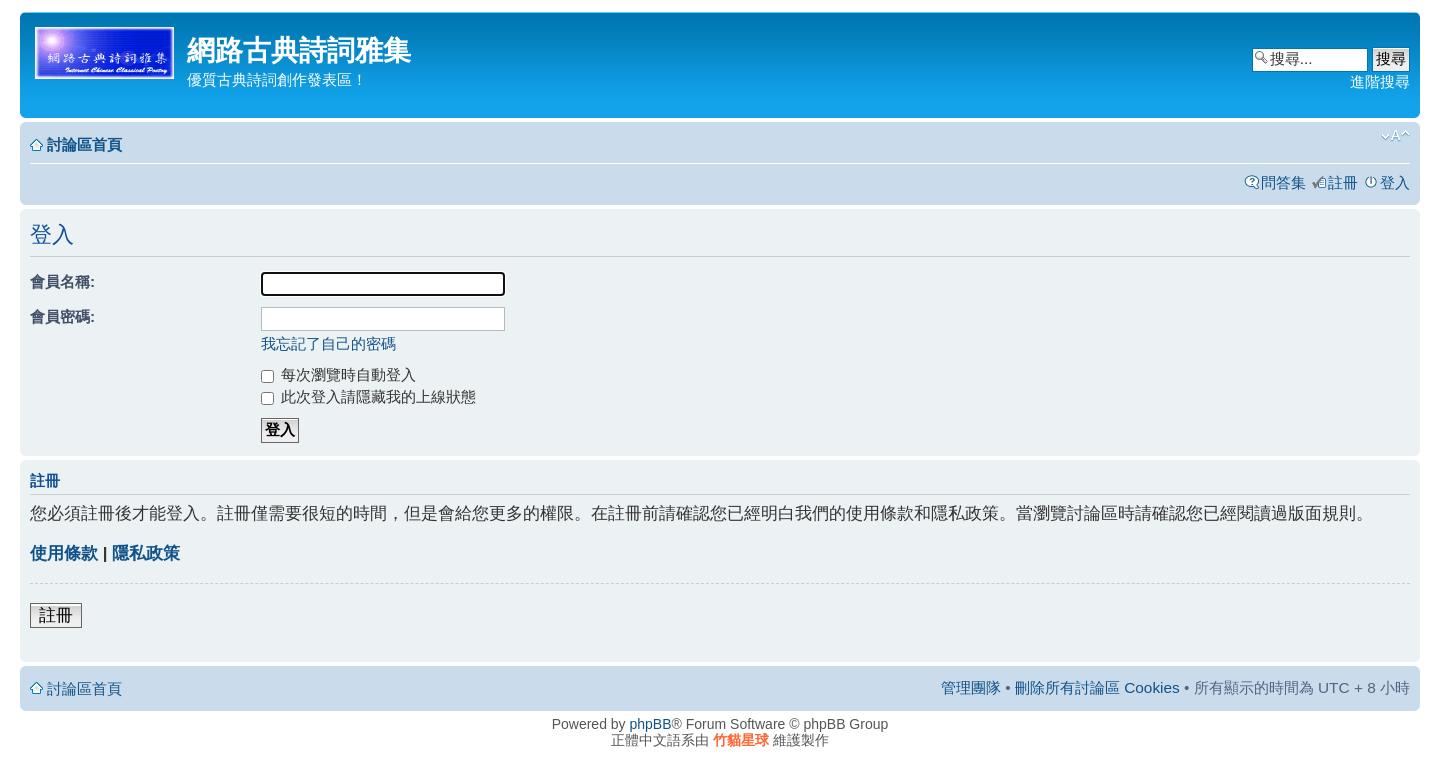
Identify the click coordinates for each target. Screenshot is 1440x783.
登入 (1395, 182)
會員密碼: (62, 316)
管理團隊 (971, 687)
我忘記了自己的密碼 (328, 343)
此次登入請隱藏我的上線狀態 (368, 396)
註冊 (1343, 182)
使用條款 (64, 553)
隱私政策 (146, 553)
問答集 (1283, 182)
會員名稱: (62, 281)
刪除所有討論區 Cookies (1097, 687)
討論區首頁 (84, 144)
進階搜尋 (1380, 81)
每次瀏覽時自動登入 (338, 374)
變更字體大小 (1395, 136)
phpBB (651, 724)
